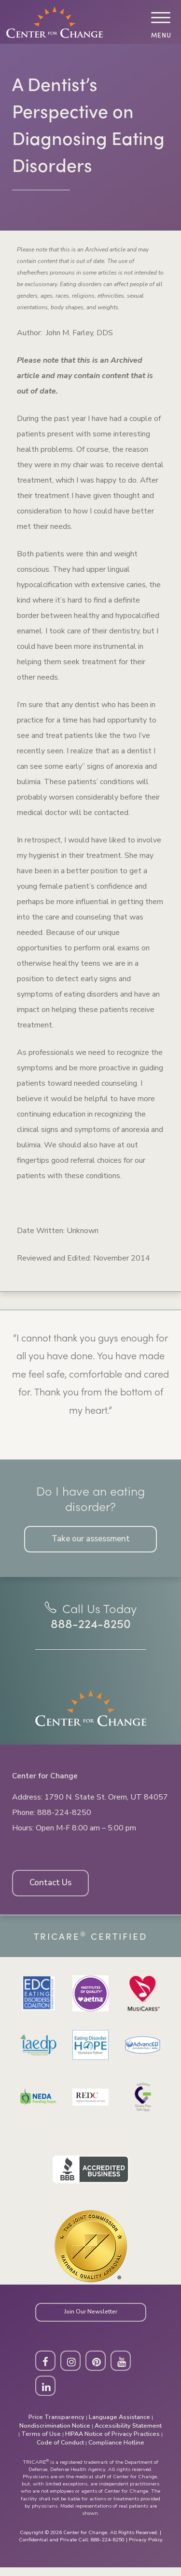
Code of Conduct (60, 2451)
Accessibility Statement (128, 2434)
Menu (160, 35)
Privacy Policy (146, 2548)
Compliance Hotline (116, 2451)
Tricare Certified (91, 1940)
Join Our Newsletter (90, 2317)
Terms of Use (41, 2443)
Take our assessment (90, 1540)
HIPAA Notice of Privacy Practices (112, 2443)
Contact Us (52, 1887)
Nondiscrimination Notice (54, 2434)
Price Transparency (56, 2426)
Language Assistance (119, 2426)
